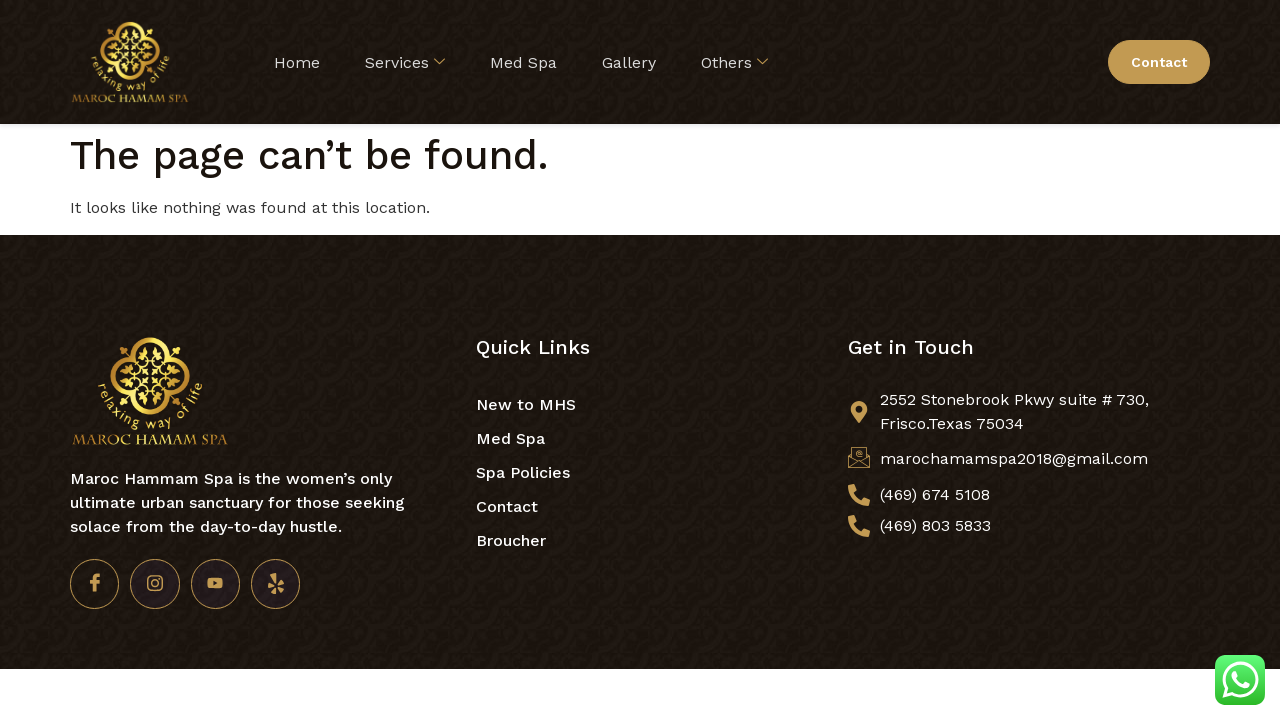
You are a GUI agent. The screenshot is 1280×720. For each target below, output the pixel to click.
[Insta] (156, 584)
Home (294, 62)
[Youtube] (217, 584)
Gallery (612, 62)
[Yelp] (278, 584)
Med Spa (511, 62)
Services (397, 62)
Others (712, 62)
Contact (1159, 62)
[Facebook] (95, 584)
